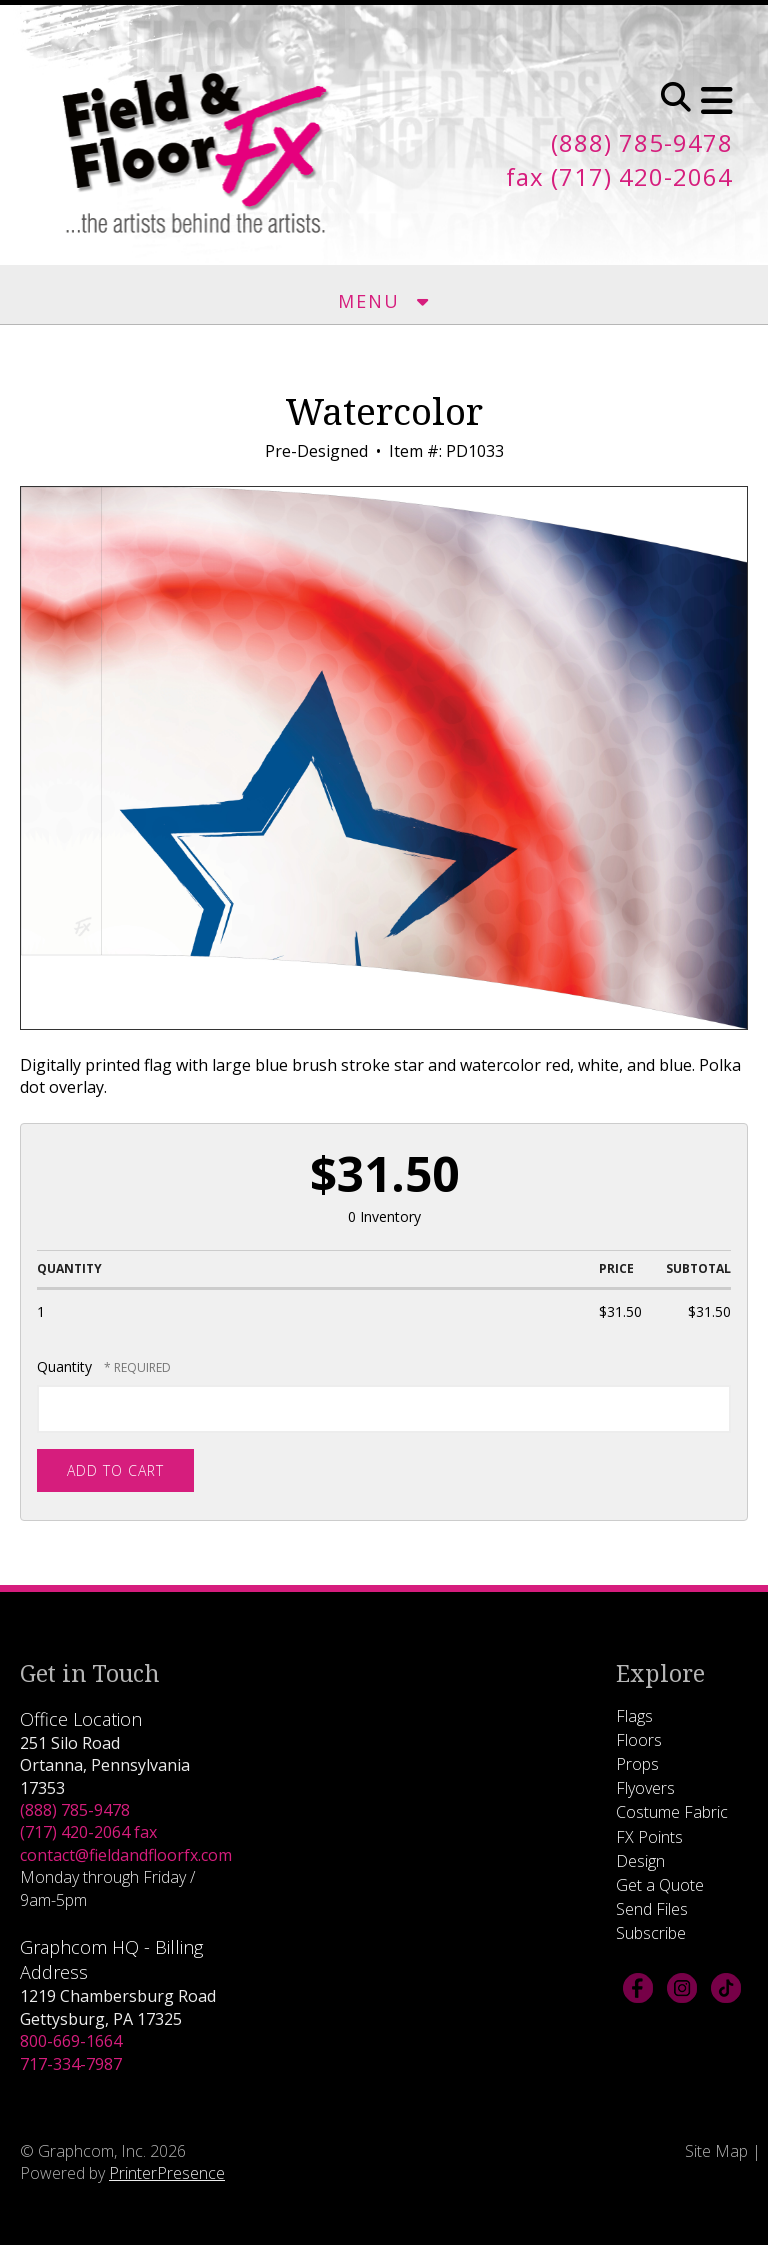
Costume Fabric (672, 1812)
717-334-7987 (71, 2064)
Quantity (64, 1366)
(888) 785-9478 (75, 1810)
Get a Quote (660, 1885)
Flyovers (645, 1788)
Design (640, 1861)
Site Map (716, 2151)
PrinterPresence (167, 2173)
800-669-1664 (71, 2041)
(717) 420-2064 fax (88, 1832)
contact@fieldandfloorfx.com (126, 1855)
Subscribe (651, 1933)
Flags (634, 1716)
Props (637, 1764)
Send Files (652, 1909)
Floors (639, 1740)
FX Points (649, 1837)
